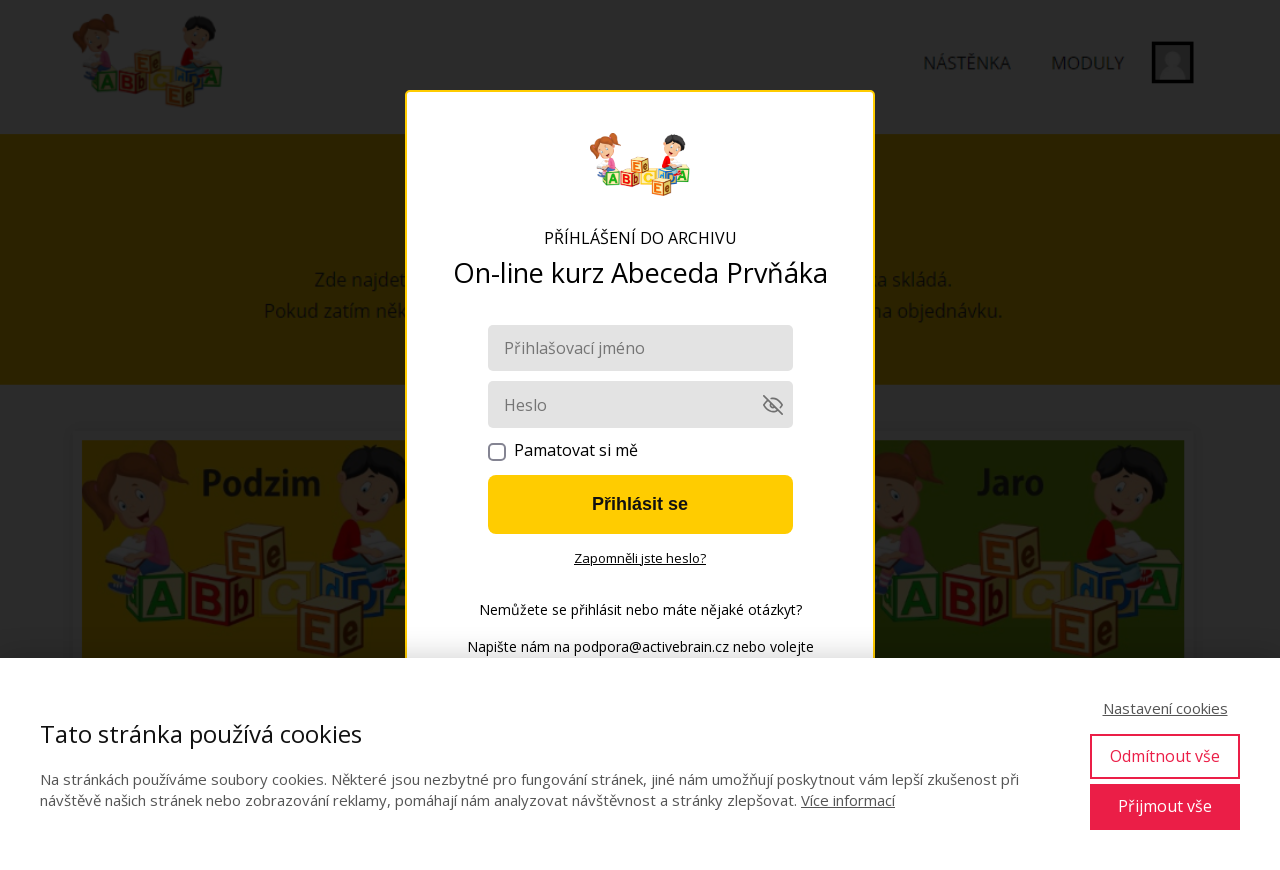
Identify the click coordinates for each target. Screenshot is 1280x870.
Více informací (848, 800)
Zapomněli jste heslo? (640, 558)
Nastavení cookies (1165, 708)
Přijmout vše (1165, 806)
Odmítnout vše (1165, 756)
